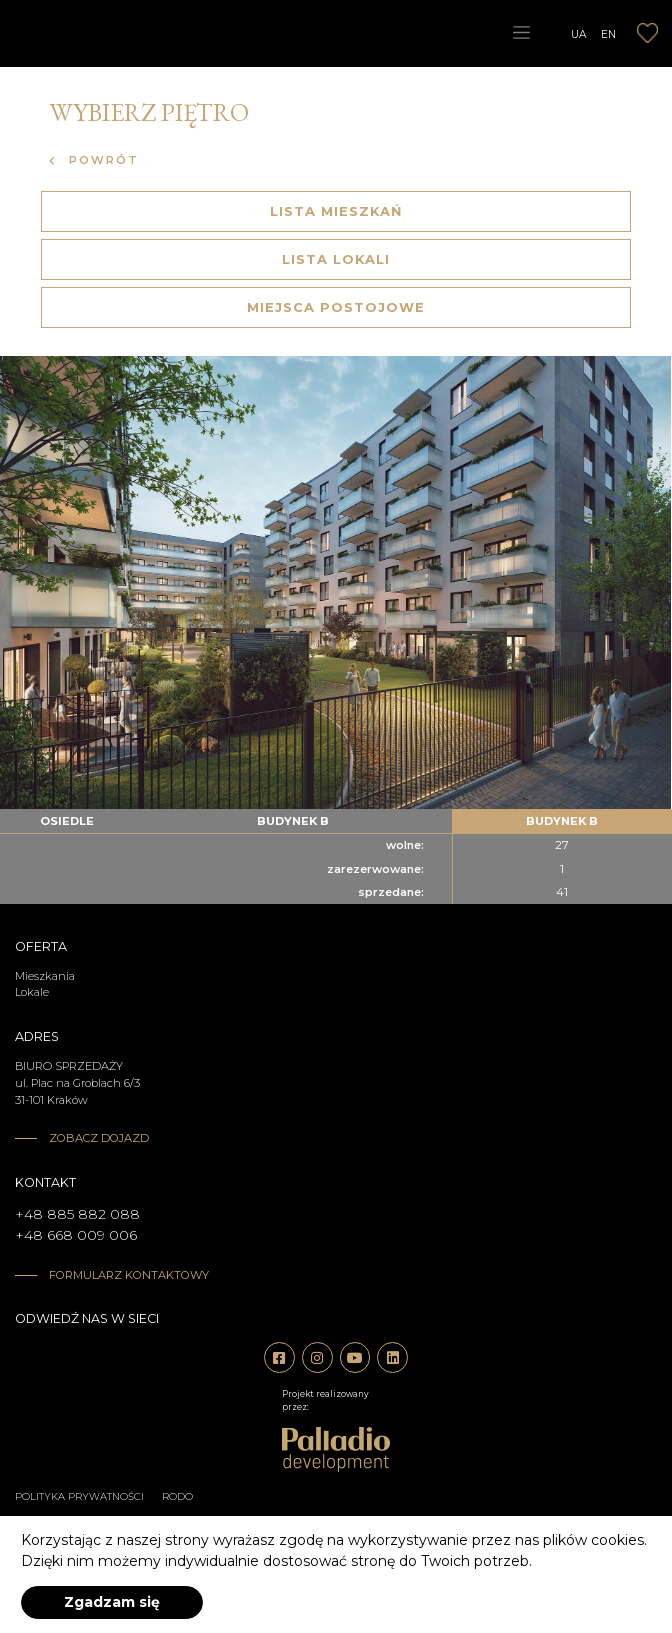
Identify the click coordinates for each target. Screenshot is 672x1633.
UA (579, 33)
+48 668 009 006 (76, 1235)
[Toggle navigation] (521, 33)
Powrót (94, 160)
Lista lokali (336, 259)
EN (608, 33)
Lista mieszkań (336, 211)
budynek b (293, 821)
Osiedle (67, 821)
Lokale (32, 992)
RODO (177, 1496)
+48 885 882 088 (77, 1214)
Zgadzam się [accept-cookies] (112, 1602)
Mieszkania (45, 976)
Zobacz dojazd (99, 1138)
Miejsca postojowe (336, 307)
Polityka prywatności (79, 1496)
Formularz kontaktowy (129, 1275)
